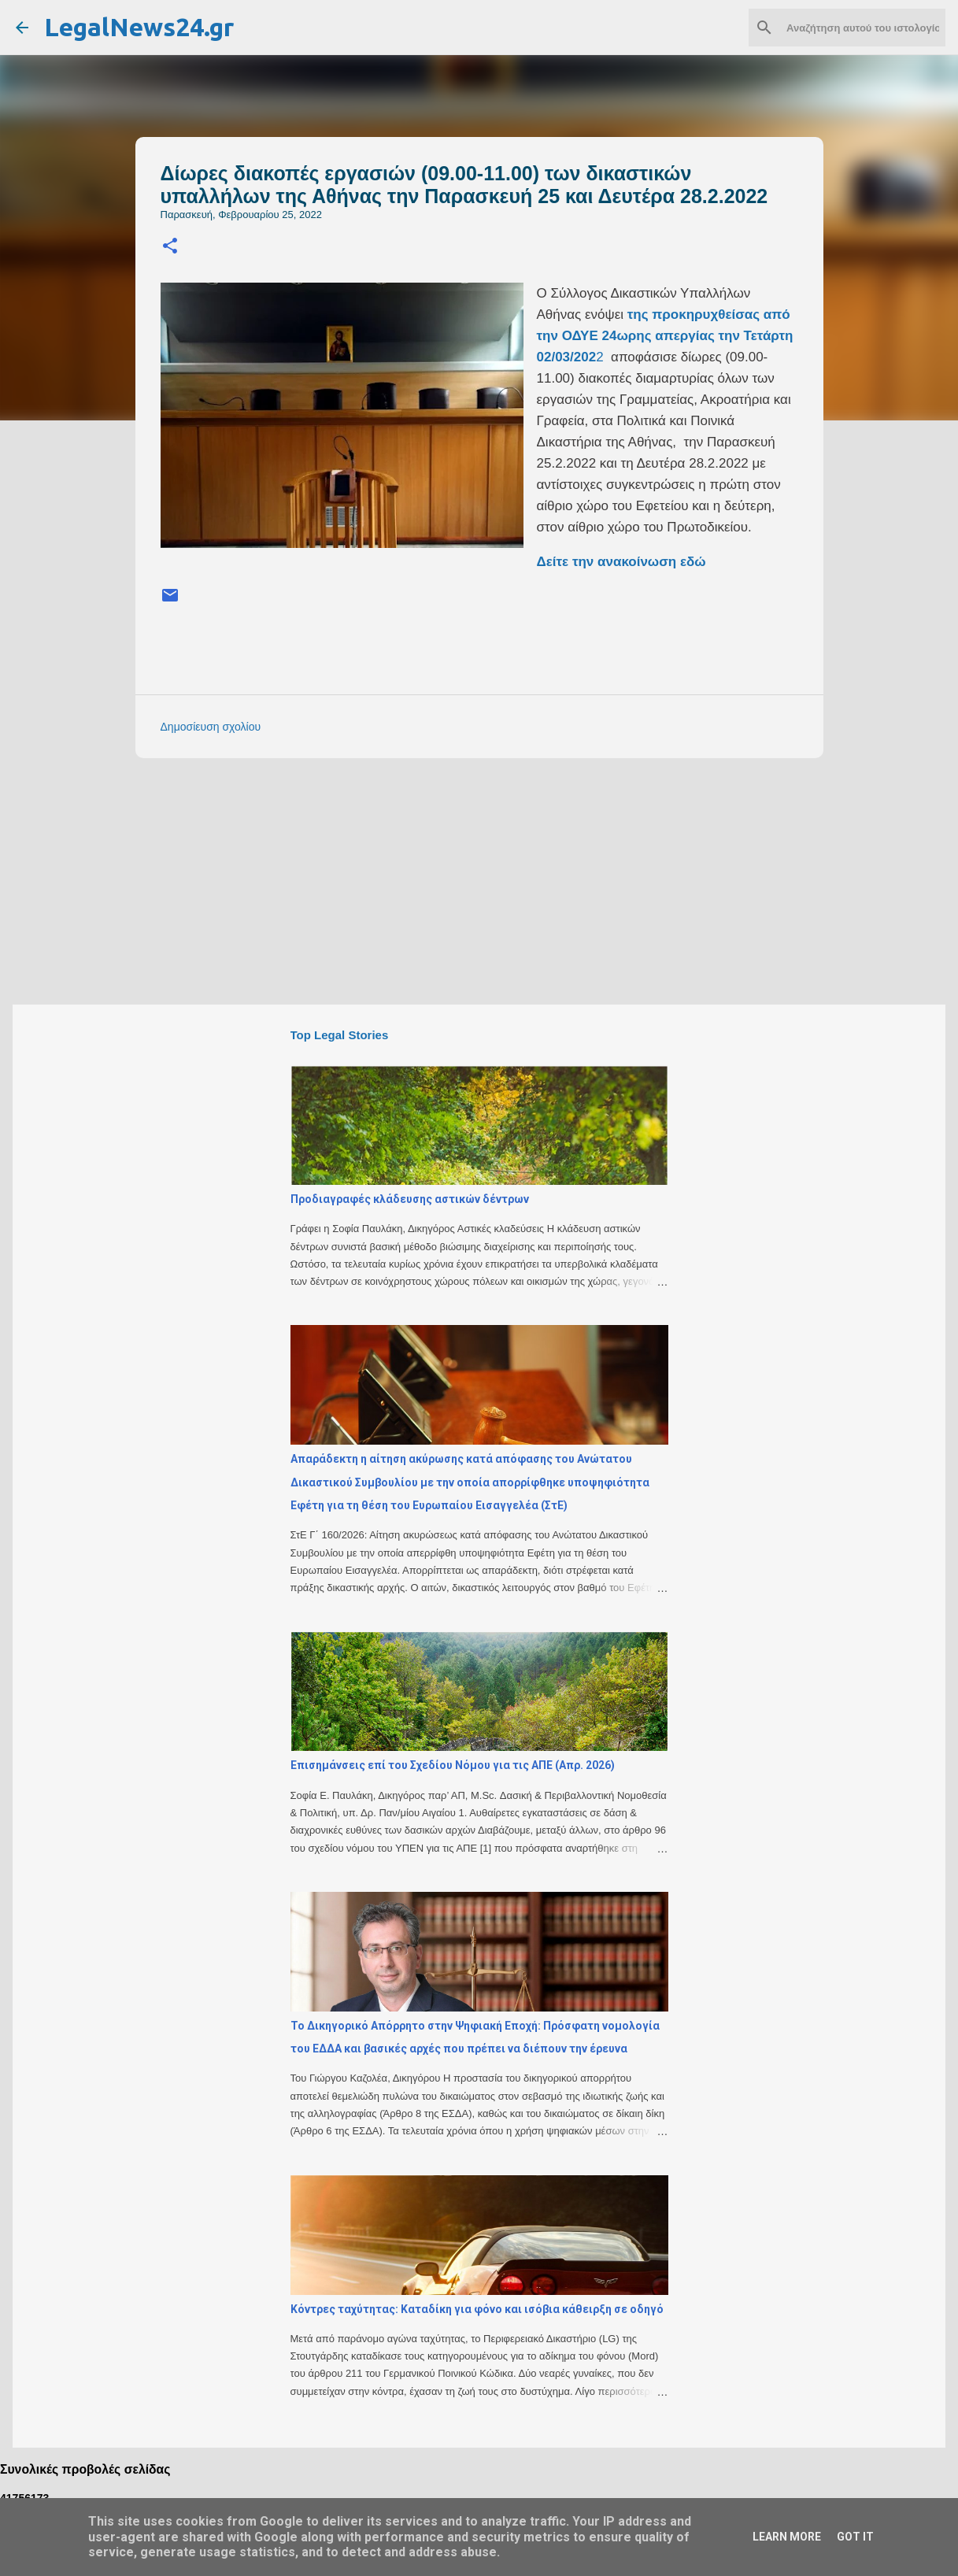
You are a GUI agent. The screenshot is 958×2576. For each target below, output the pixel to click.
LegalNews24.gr (139, 27)
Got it (855, 2536)
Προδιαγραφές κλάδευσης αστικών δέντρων (409, 1199)
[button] (170, 246)
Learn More (787, 2536)
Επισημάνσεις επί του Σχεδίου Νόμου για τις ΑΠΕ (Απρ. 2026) (452, 1765)
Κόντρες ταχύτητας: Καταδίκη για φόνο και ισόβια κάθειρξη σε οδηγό (477, 2309)
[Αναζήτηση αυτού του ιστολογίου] (862, 27)
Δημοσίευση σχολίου (211, 726)
